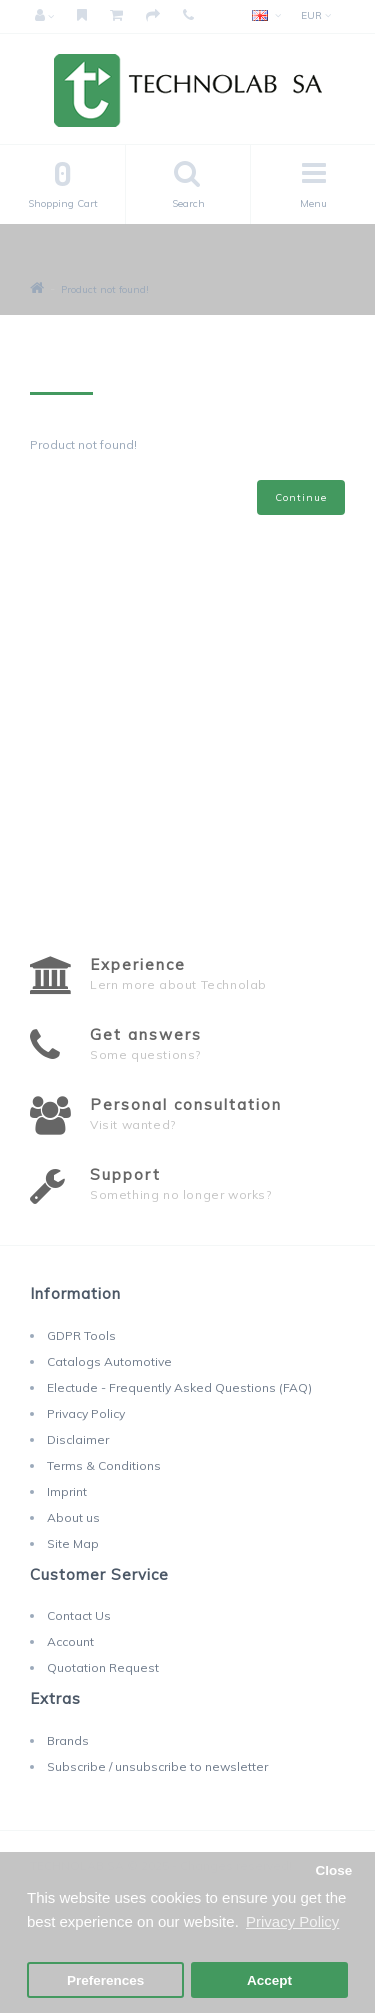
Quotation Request (103, 1667)
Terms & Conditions (104, 1465)
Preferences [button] (105, 1980)
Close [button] (333, 1870)
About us (73, 1517)
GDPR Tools (81, 1335)
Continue (301, 497)
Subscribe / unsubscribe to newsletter (157, 1766)
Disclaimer (78, 1439)
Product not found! (105, 289)
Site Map (73, 1543)
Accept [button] (269, 1980)
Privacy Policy (86, 1413)
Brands (68, 1740)
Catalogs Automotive (109, 1361)
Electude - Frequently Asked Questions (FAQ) (179, 1387)
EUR (316, 15)
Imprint (67, 1491)
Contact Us (79, 1615)
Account (70, 1641)
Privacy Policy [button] (292, 1921)
